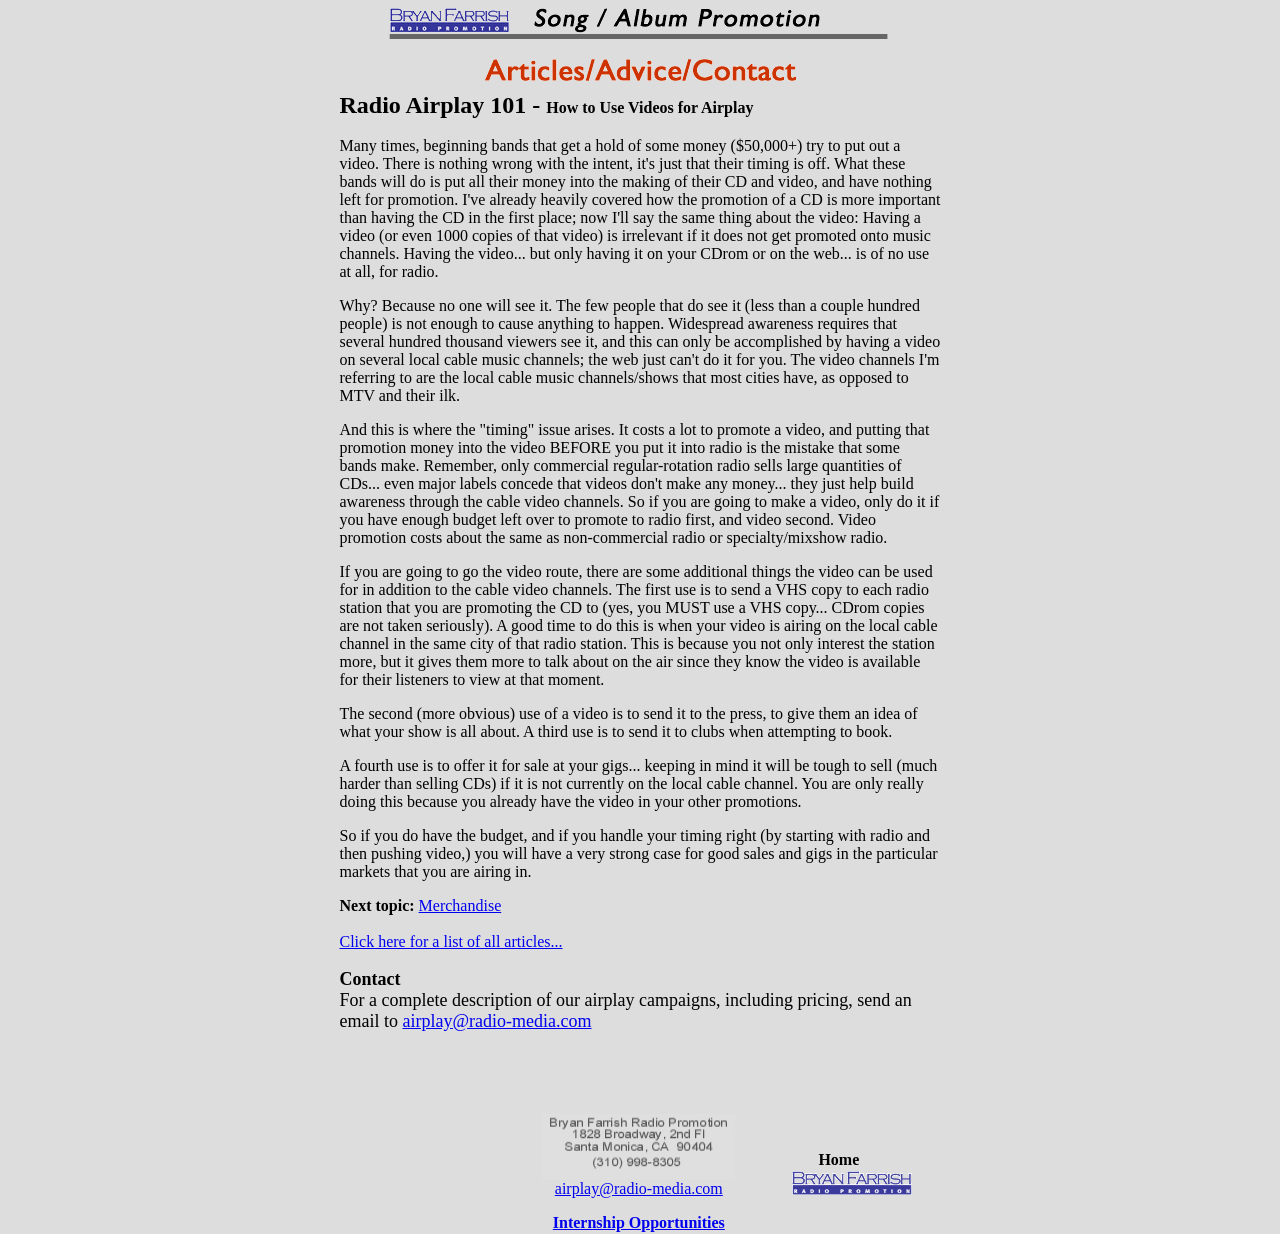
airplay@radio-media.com (496, 1021)
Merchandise (460, 905)
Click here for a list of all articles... (451, 941)
